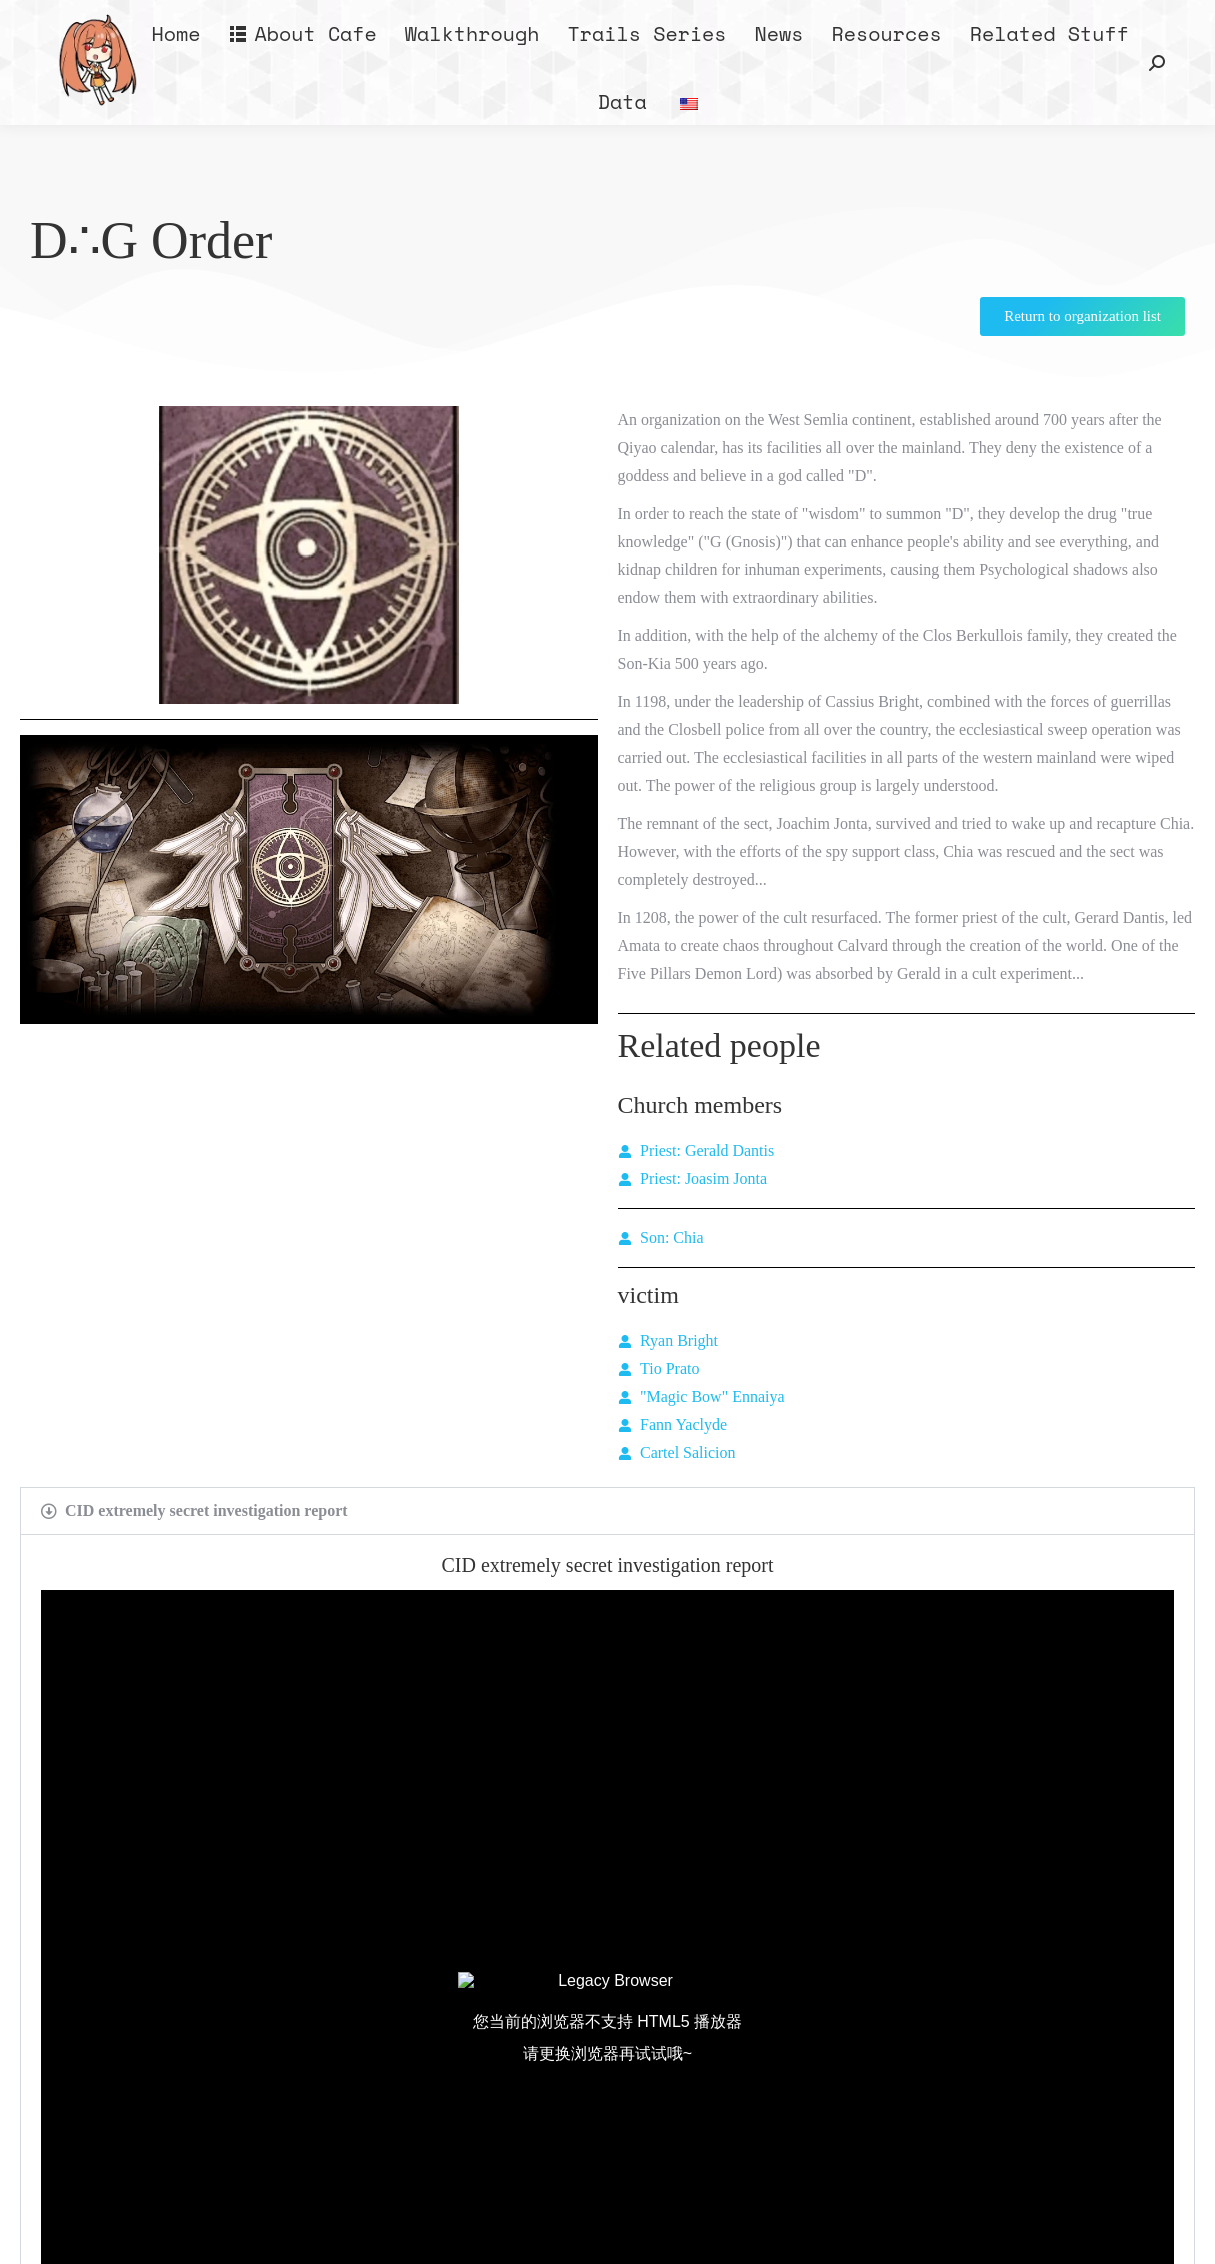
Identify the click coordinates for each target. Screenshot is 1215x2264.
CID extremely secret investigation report (206, 1510)
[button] (607, 1511)
